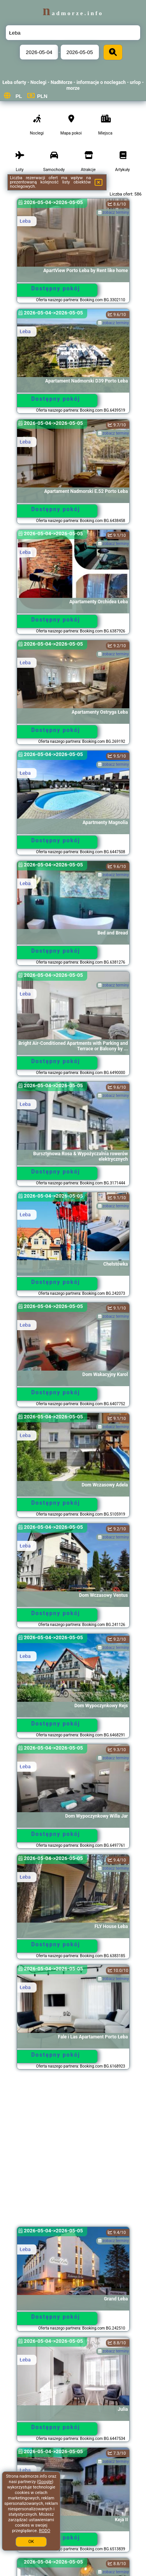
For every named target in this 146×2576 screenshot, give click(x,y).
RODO (44, 2530)
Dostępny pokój (55, 288)
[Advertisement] (73, 2152)
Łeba (25, 221)
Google (45, 2481)
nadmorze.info (72, 13)
